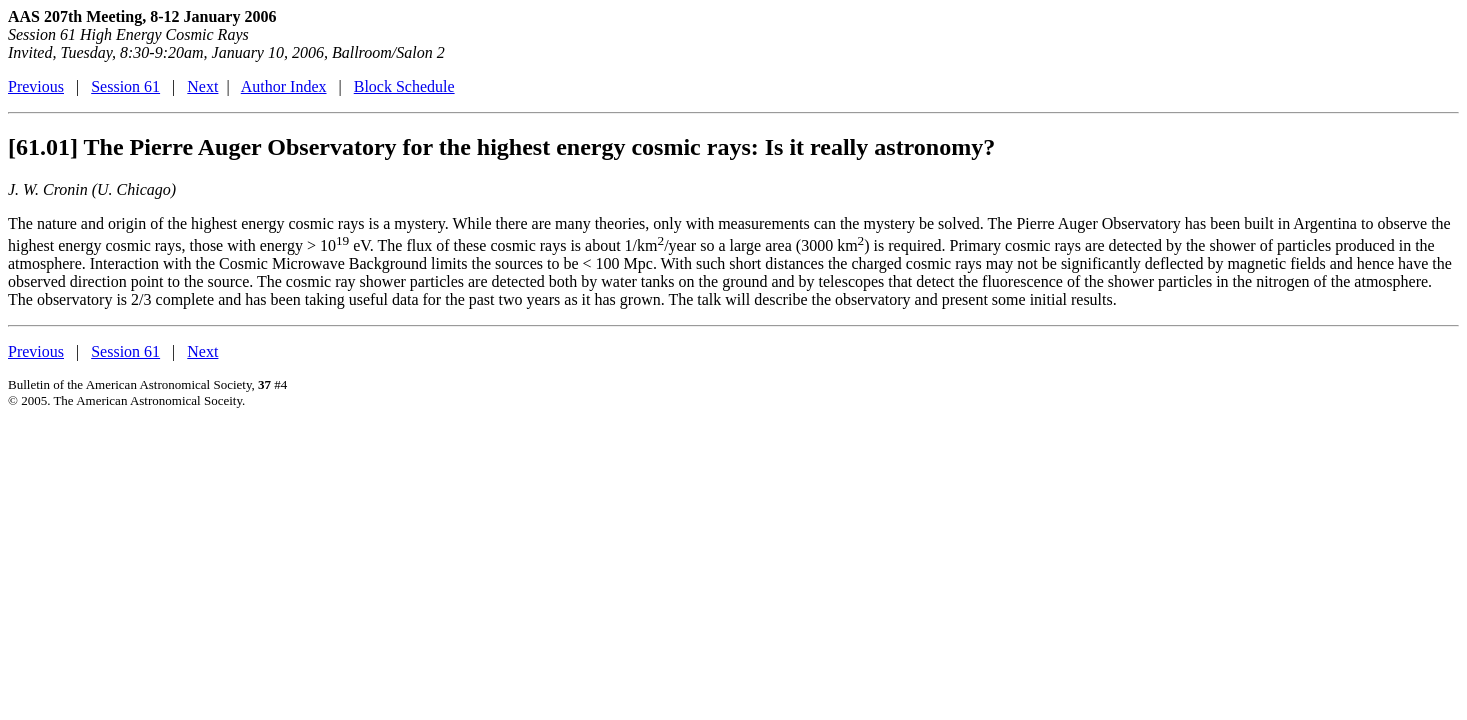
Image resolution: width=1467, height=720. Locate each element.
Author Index (284, 86)
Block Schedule (404, 86)
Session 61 (125, 86)
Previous (36, 86)
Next (202, 86)
